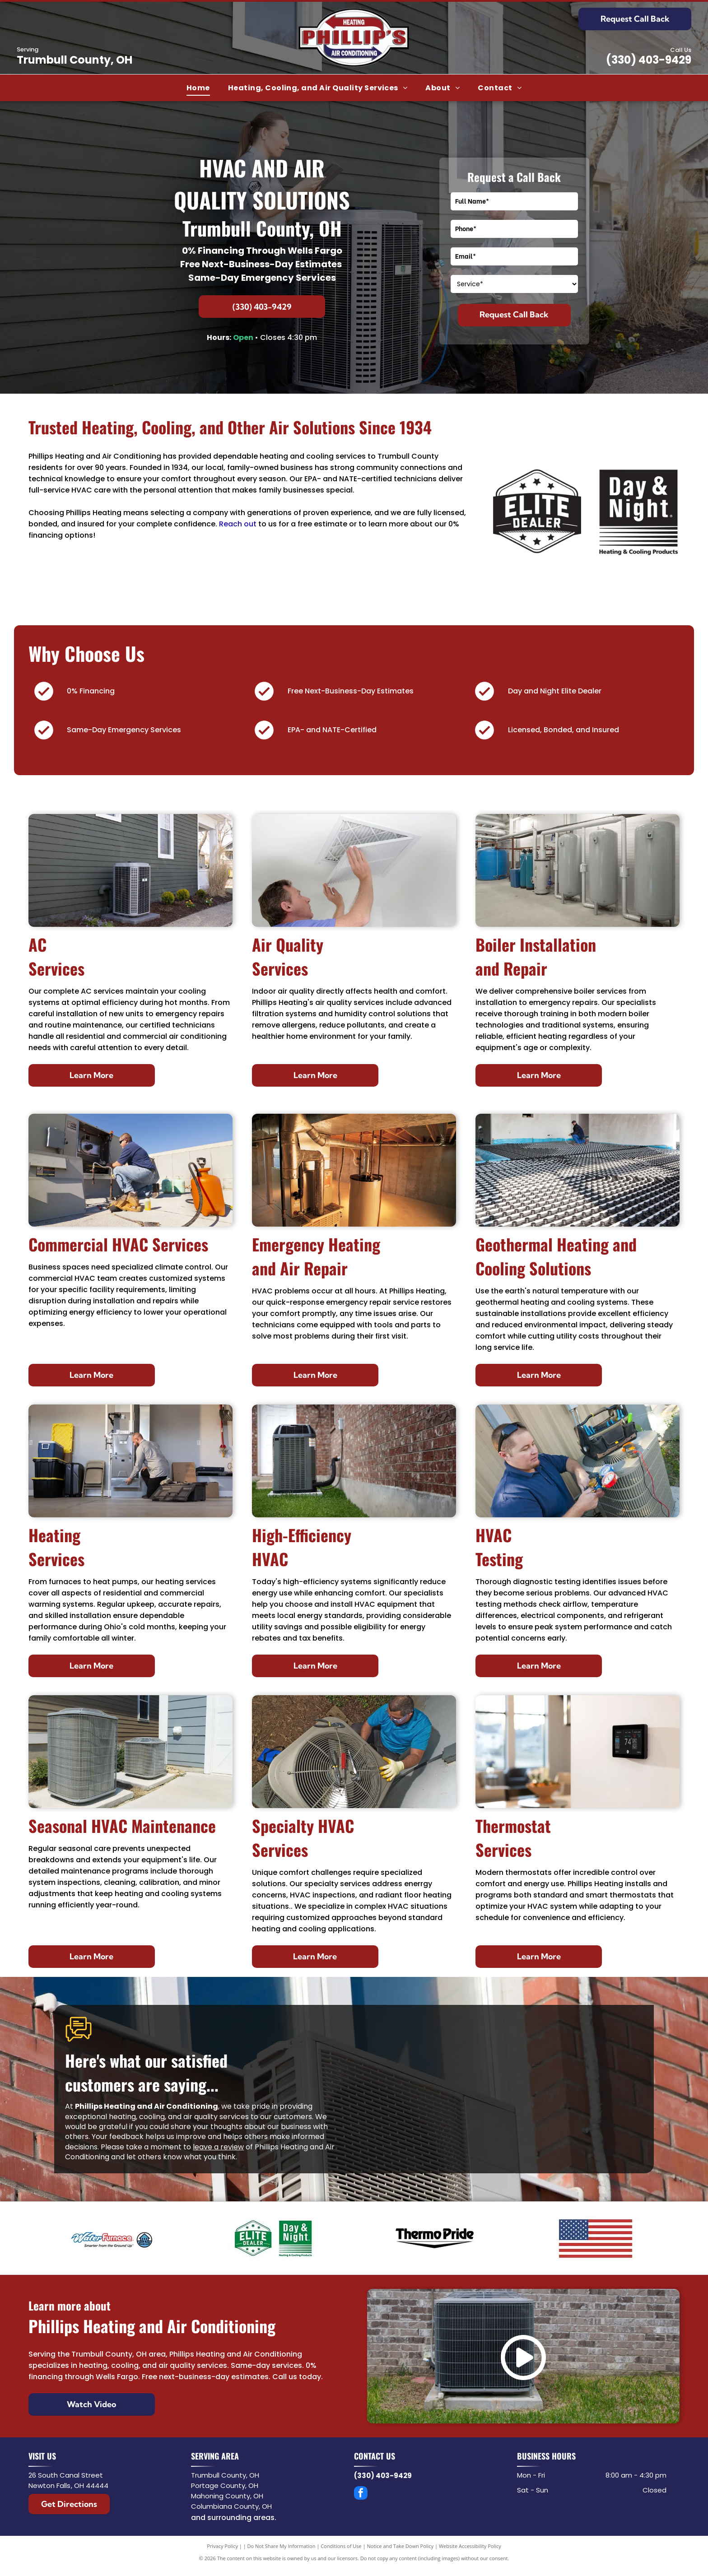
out (250, 524)
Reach (230, 524)
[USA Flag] (595, 2238)
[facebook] (361, 2494)
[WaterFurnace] (112, 2238)
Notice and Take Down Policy (400, 2546)
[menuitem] (198, 87)
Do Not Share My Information (281, 2546)
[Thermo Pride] (435, 2238)
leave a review (218, 2147)
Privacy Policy (222, 2546)
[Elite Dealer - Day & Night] (273, 2238)
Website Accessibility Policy (470, 2546)
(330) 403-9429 (648, 59)
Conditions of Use (341, 2546)
